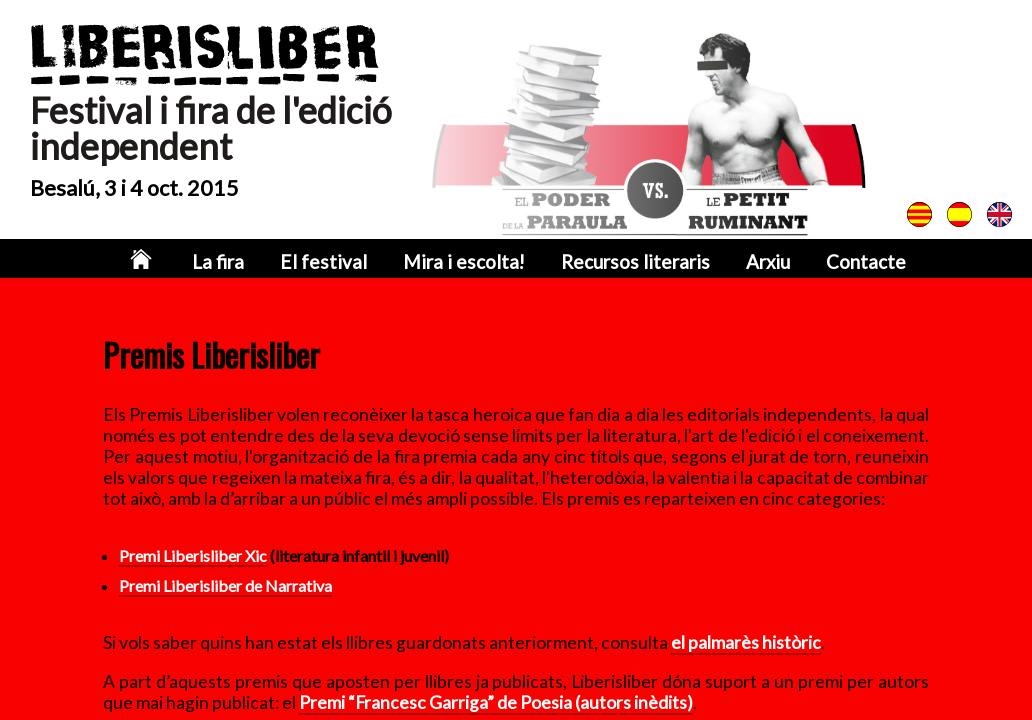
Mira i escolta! (467, 262)
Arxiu (747, 262)
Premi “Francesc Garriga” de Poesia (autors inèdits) (496, 702)
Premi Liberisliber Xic (193, 555)
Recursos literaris (623, 262)
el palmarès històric (746, 642)
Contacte (839, 262)
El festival (341, 262)
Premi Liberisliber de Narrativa (225, 585)
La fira (246, 262)
